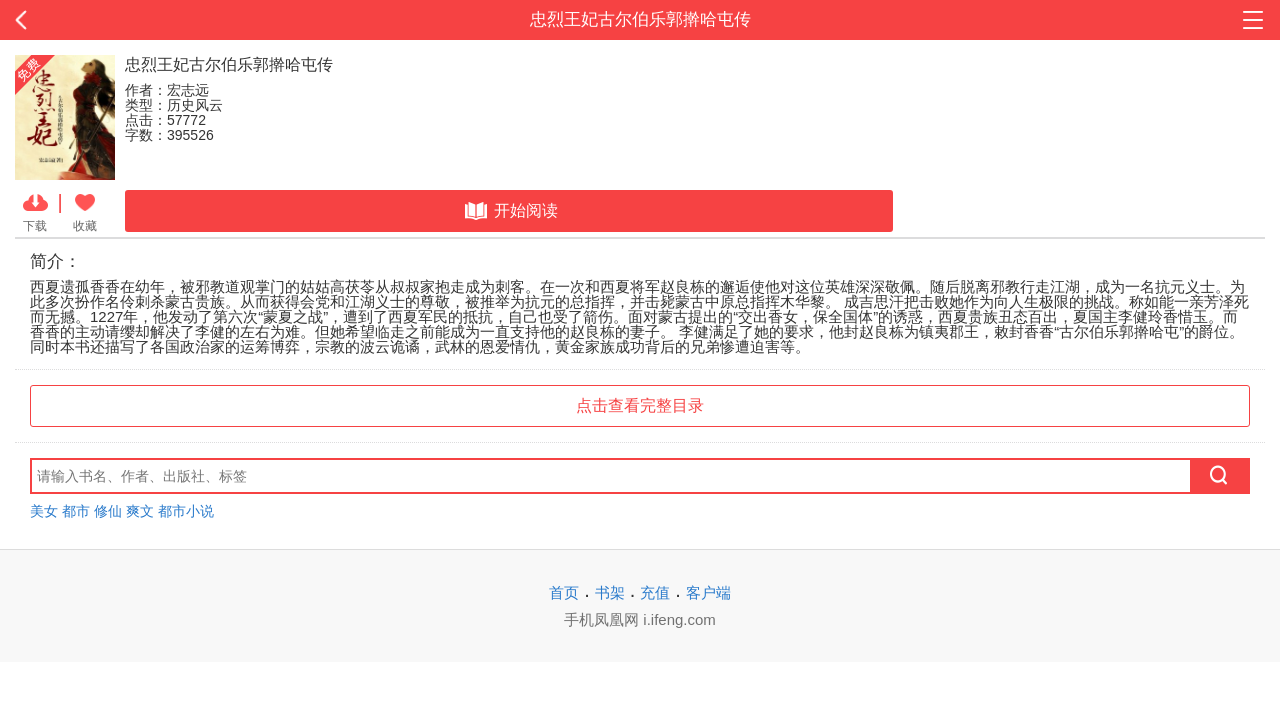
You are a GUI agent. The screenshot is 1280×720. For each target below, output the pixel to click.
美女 (44, 511)
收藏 (85, 211)
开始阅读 (509, 211)
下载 (35, 211)
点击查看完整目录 (640, 405)
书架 (610, 592)
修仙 (108, 511)
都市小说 (186, 511)
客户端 (708, 592)
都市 (76, 511)
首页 (564, 592)
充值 (655, 592)
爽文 (140, 511)
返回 (128, 20)
